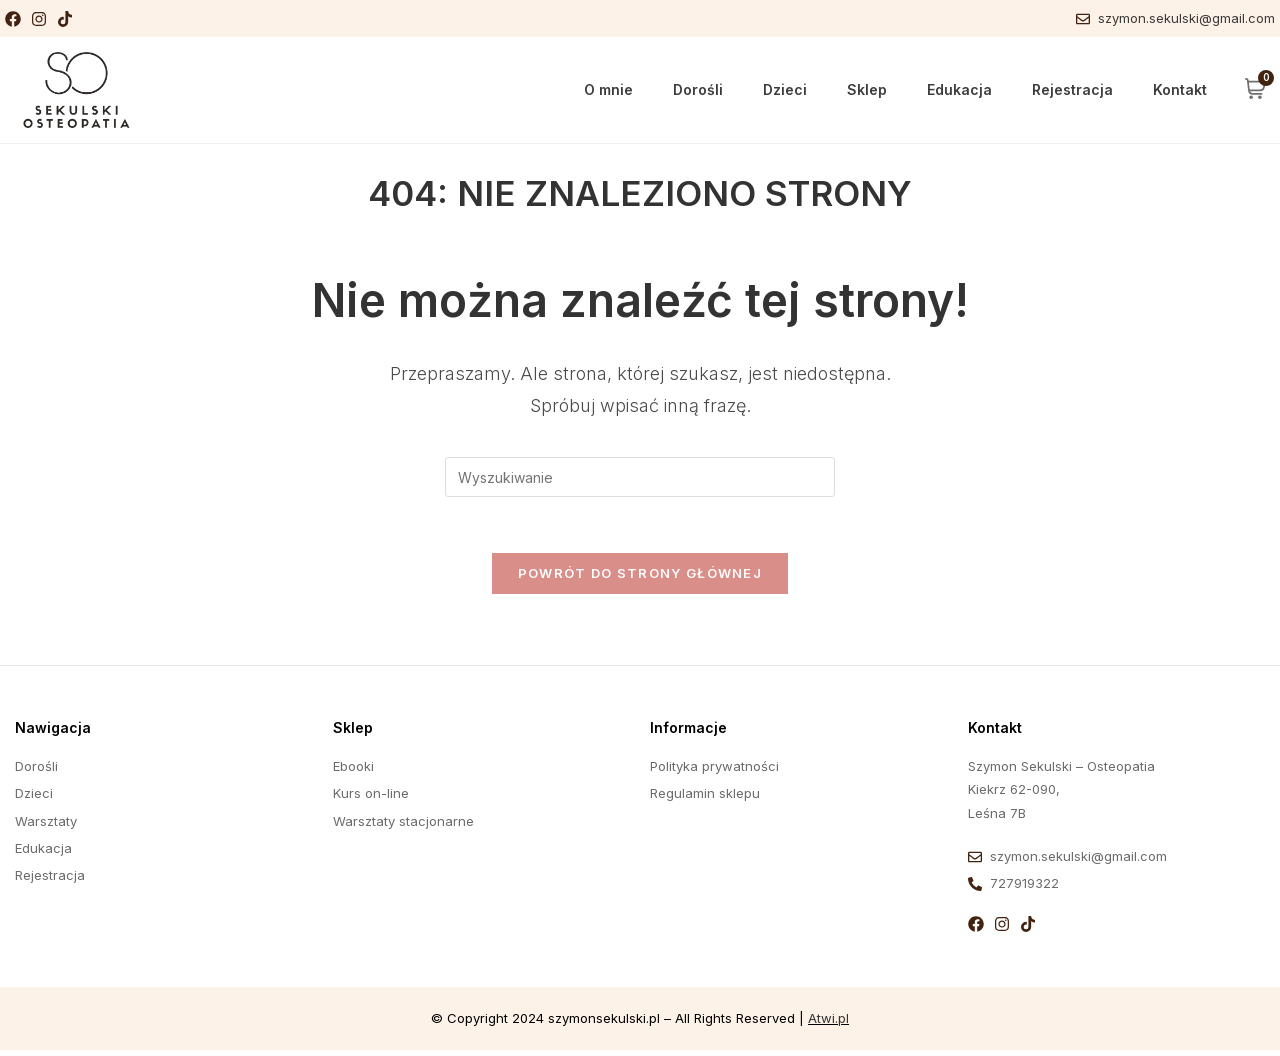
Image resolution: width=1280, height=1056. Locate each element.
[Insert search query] (640, 477)
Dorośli (698, 89)
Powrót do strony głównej (640, 578)
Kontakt (1180, 89)
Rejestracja (1072, 89)
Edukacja (959, 89)
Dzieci (785, 89)
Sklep (867, 89)
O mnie (608, 89)
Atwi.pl (828, 1023)
